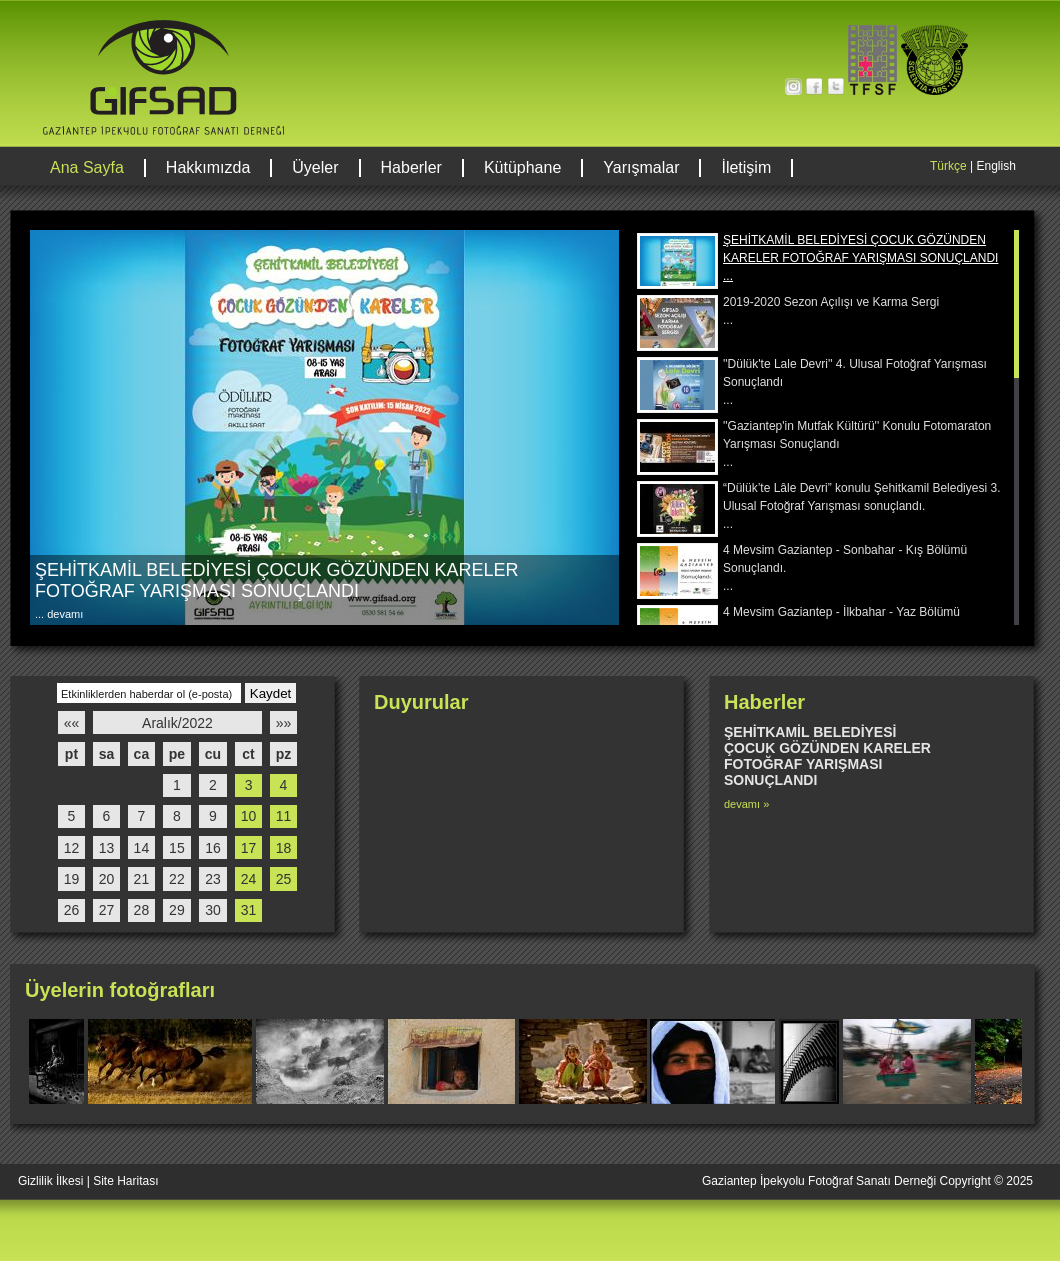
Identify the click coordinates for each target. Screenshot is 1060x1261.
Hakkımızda (208, 167)
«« (72, 723)
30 (213, 910)
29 (177, 910)
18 (284, 848)
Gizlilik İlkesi (50, 1181)
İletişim (746, 167)
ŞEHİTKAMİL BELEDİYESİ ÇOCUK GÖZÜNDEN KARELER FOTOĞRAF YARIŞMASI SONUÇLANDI (276, 580)
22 (177, 879)
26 (72, 910)
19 (72, 879)
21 (142, 879)
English (995, 166)
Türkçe (948, 166)
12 (72, 848)
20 (107, 879)
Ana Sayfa (87, 167)
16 (213, 848)
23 (213, 879)
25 (284, 879)
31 (249, 910)
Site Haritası (125, 1181)
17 (249, 848)
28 (142, 910)
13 (107, 848)
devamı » (746, 804)
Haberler (411, 167)
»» (284, 723)
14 (142, 848)
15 (177, 848)
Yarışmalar (641, 167)
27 (107, 910)
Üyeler (315, 167)
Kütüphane (522, 167)
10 (249, 816)
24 (249, 879)
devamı (63, 614)
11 (284, 816)
